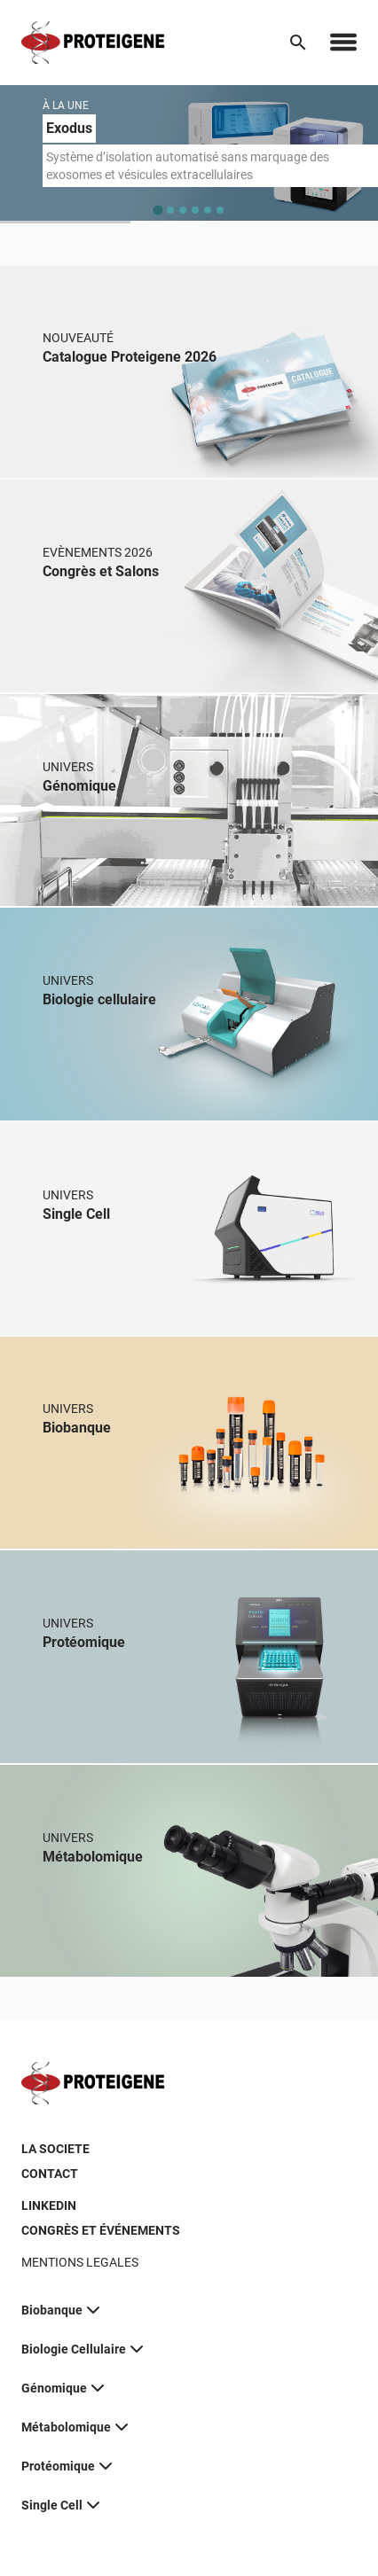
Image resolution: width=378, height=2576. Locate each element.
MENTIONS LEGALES (79, 2262)
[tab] (157, 210)
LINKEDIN (48, 2205)
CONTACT (49, 2173)
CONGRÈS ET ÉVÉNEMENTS (100, 2230)
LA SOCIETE (55, 2149)
